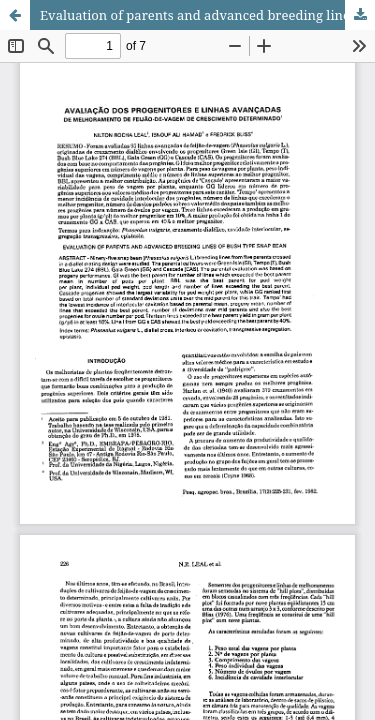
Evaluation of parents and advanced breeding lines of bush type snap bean (207, 15)
